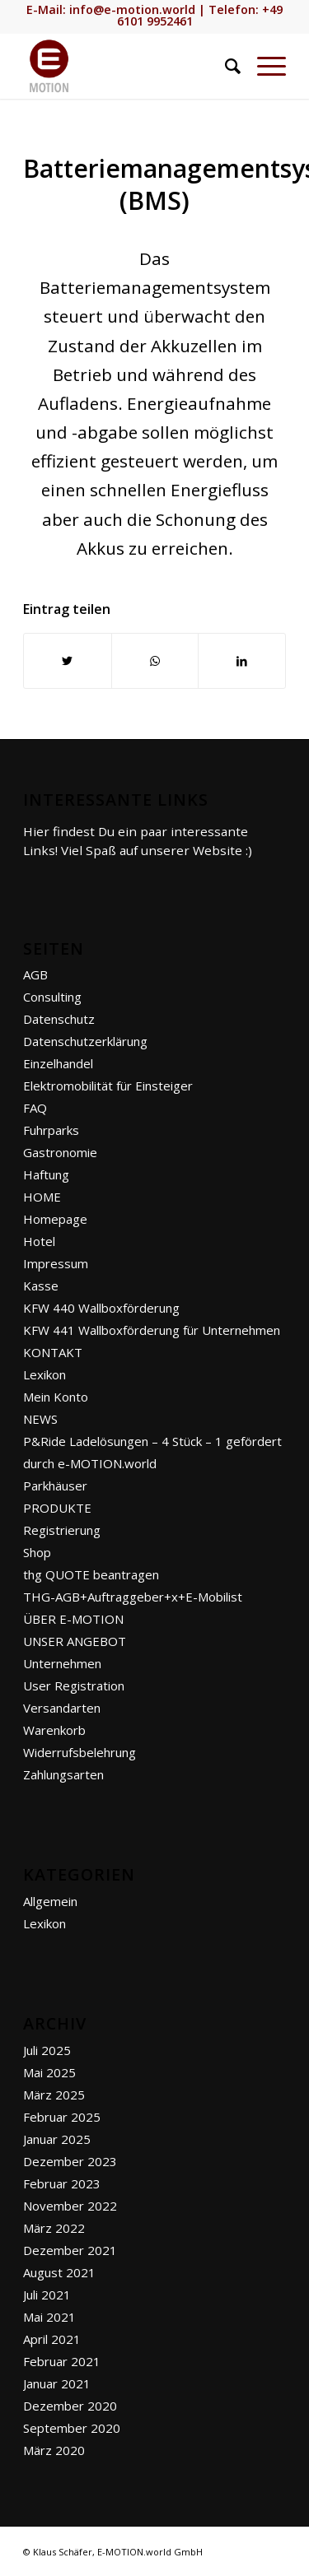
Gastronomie (60, 1152)
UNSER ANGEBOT (74, 1641)
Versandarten (62, 1708)
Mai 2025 (49, 2072)
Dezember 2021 (70, 2250)
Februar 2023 (62, 2183)
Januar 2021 (57, 2383)
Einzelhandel (58, 1063)
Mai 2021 (49, 2317)
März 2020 (54, 2450)
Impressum (55, 1263)
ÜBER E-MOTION (73, 1619)
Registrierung (62, 1530)
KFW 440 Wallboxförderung (101, 1308)
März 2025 (54, 2094)
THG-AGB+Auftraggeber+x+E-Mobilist (132, 1596)
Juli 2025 (47, 2050)
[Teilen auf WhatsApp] (155, 661)
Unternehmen (62, 1663)
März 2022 (54, 2228)
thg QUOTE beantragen (91, 1574)
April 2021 (52, 2339)
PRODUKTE (57, 1508)
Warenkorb (54, 1730)
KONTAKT (52, 1352)
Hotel (39, 1241)
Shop (37, 1552)
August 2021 (59, 2272)
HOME (42, 1196)
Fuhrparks (51, 1130)
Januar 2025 (57, 2139)
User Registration (73, 1685)
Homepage (55, 1219)
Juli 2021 (47, 2294)
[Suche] (224, 66)
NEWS (40, 1419)
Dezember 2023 (70, 2161)
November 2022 (70, 2205)
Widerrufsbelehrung (79, 1752)
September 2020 (71, 2428)
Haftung (46, 1174)
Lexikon (44, 1374)
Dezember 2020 (70, 2405)
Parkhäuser (55, 1485)
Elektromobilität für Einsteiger (108, 1085)
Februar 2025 (62, 2117)
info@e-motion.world (132, 9)
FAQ (35, 1108)
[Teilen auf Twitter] (67, 661)
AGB (35, 974)
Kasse (41, 1285)
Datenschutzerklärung (85, 1041)
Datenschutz (59, 1019)
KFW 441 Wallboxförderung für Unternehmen (151, 1330)
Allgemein (50, 1901)
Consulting (52, 996)
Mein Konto (55, 1396)
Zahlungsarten (63, 1774)
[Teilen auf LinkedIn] (242, 661)
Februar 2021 (62, 2361)
